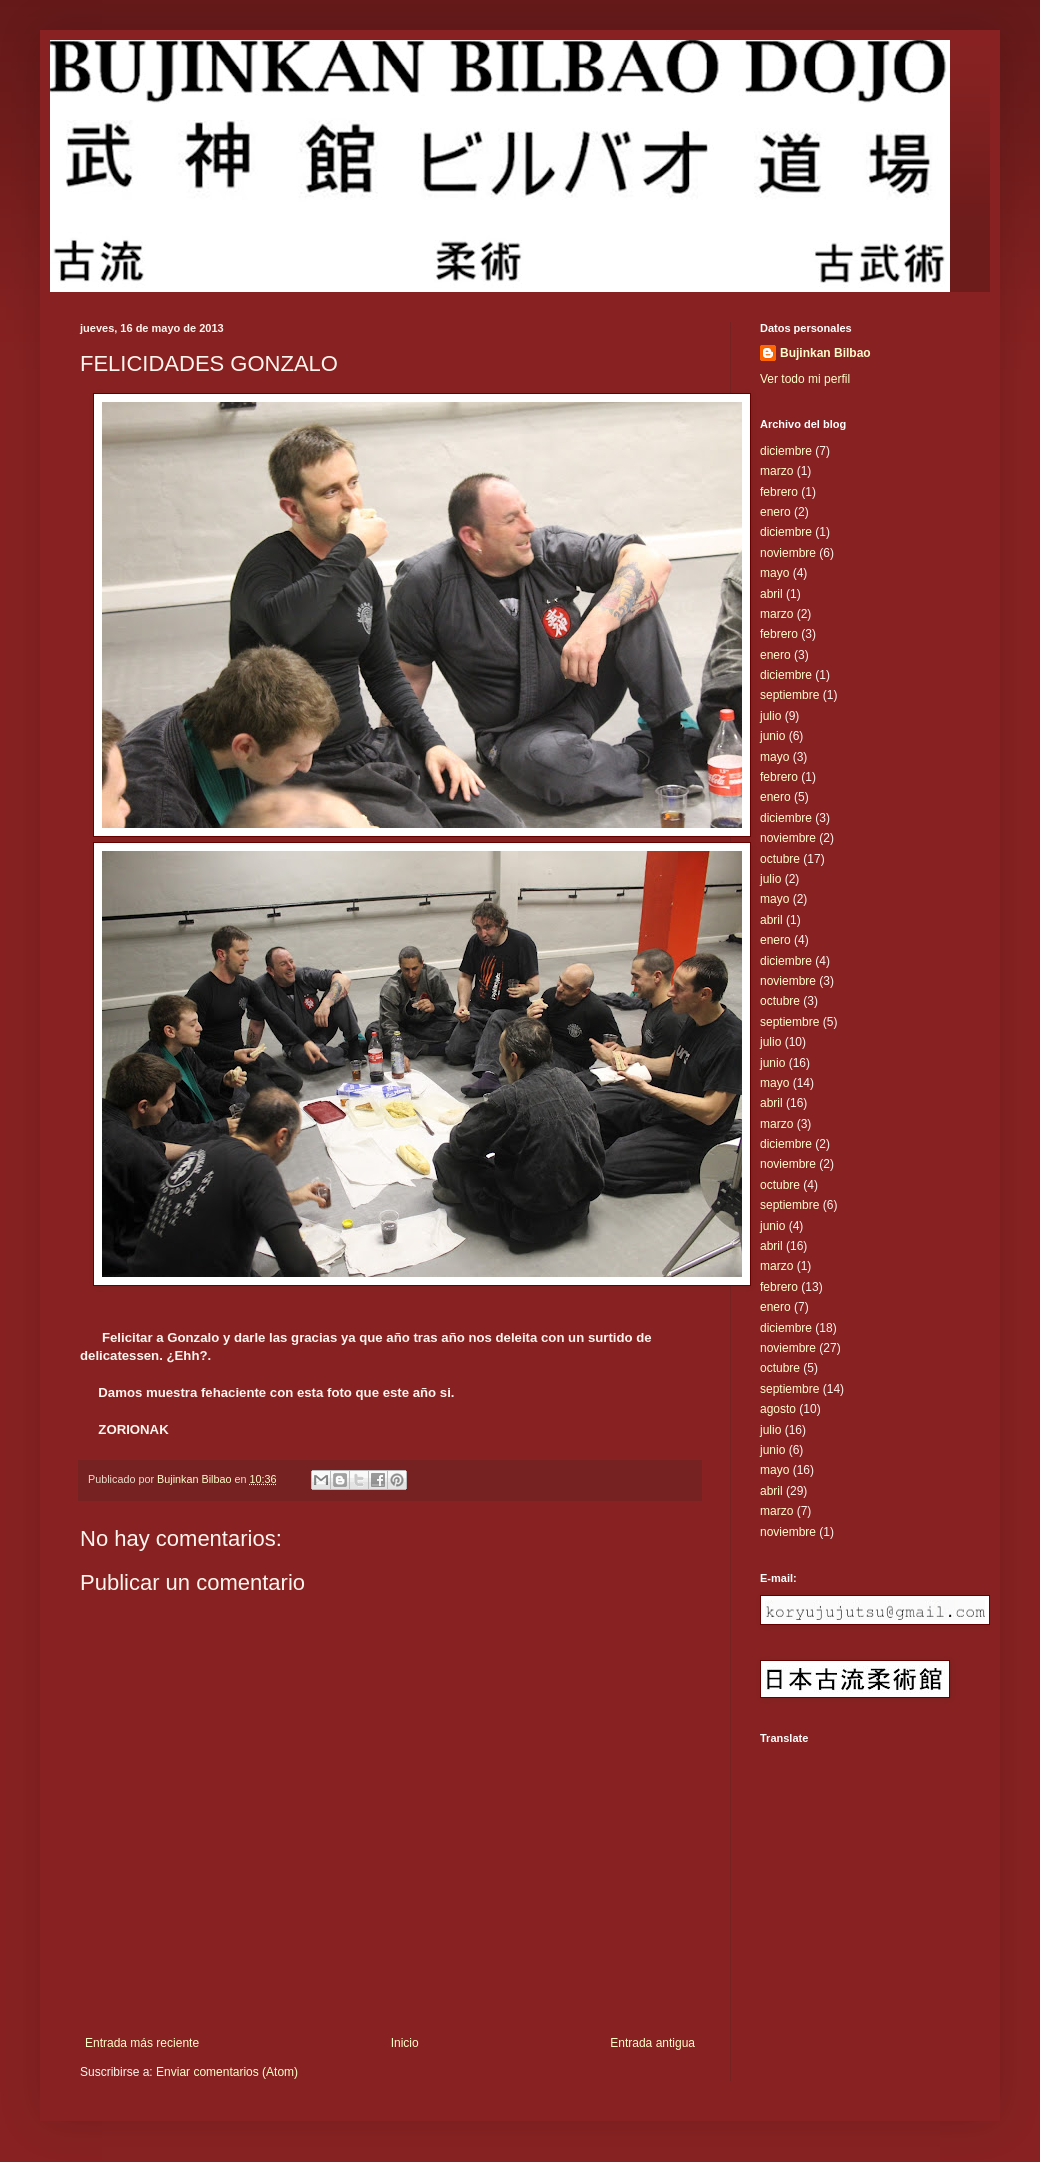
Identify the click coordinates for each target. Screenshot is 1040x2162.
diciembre (786, 451)
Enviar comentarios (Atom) (227, 2072)
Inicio (405, 2043)
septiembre (789, 695)
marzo (776, 471)
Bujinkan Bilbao (825, 353)
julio (770, 716)
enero (775, 512)
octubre (780, 859)
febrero (779, 492)
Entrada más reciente (142, 2043)
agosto (778, 1409)
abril (771, 594)
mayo (774, 573)
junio (772, 736)
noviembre (788, 553)
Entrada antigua (652, 2043)
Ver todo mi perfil (805, 379)
